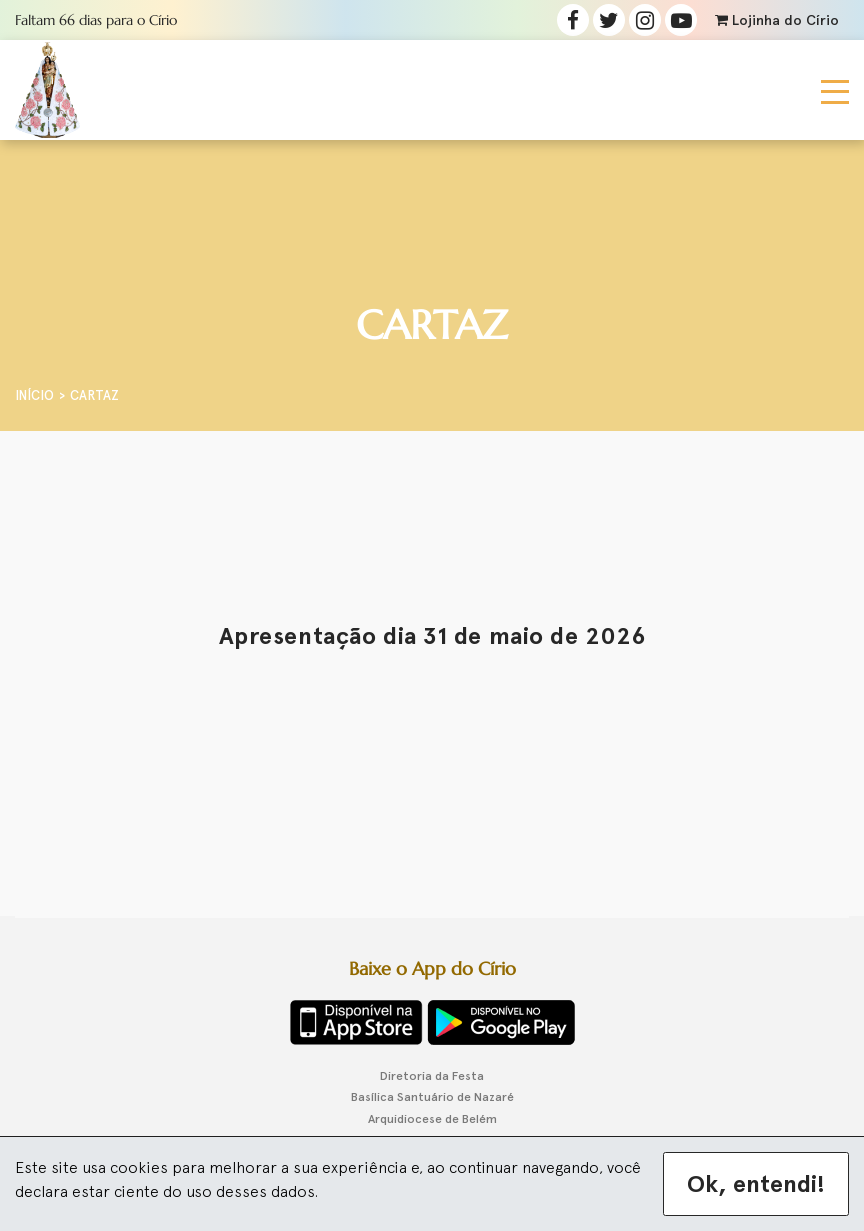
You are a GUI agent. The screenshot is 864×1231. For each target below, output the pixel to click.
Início (34, 395)
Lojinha (777, 20)
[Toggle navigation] (835, 90)
